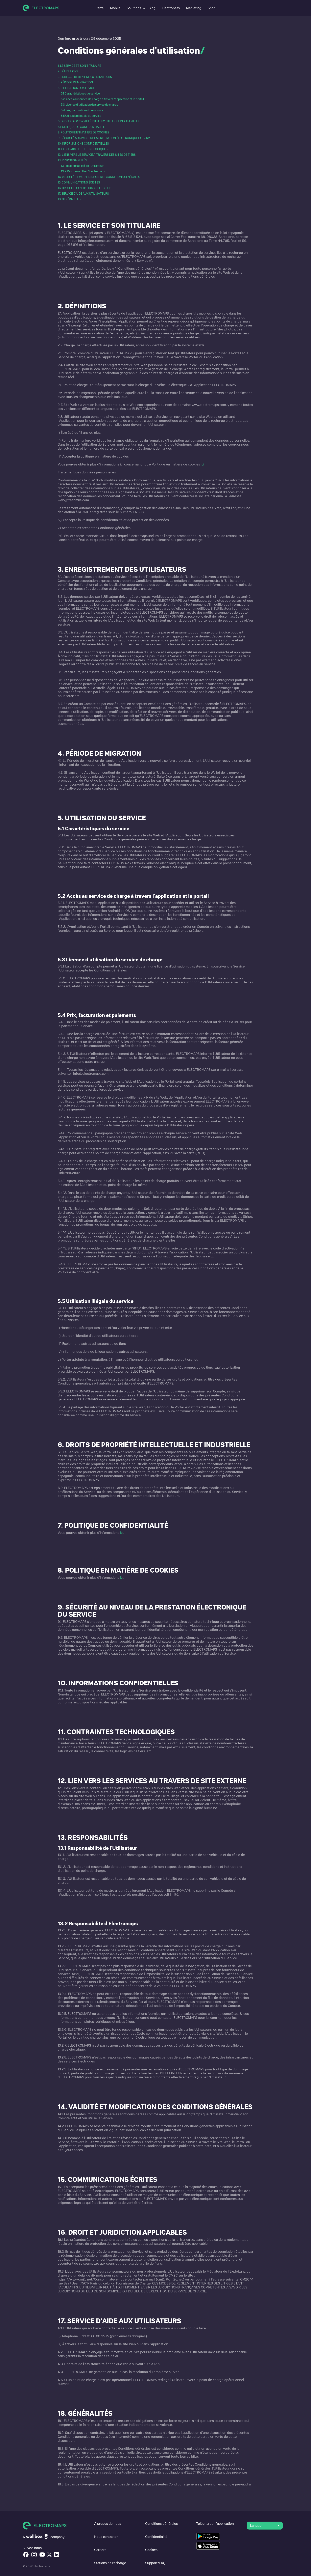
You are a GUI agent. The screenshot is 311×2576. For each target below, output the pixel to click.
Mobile (115, 8)
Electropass (171, 8)
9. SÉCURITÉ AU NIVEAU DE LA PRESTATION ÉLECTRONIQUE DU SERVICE (106, 137)
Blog (152, 8)
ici (202, 464)
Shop (212, 8)
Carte (99, 8)
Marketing (193, 8)
